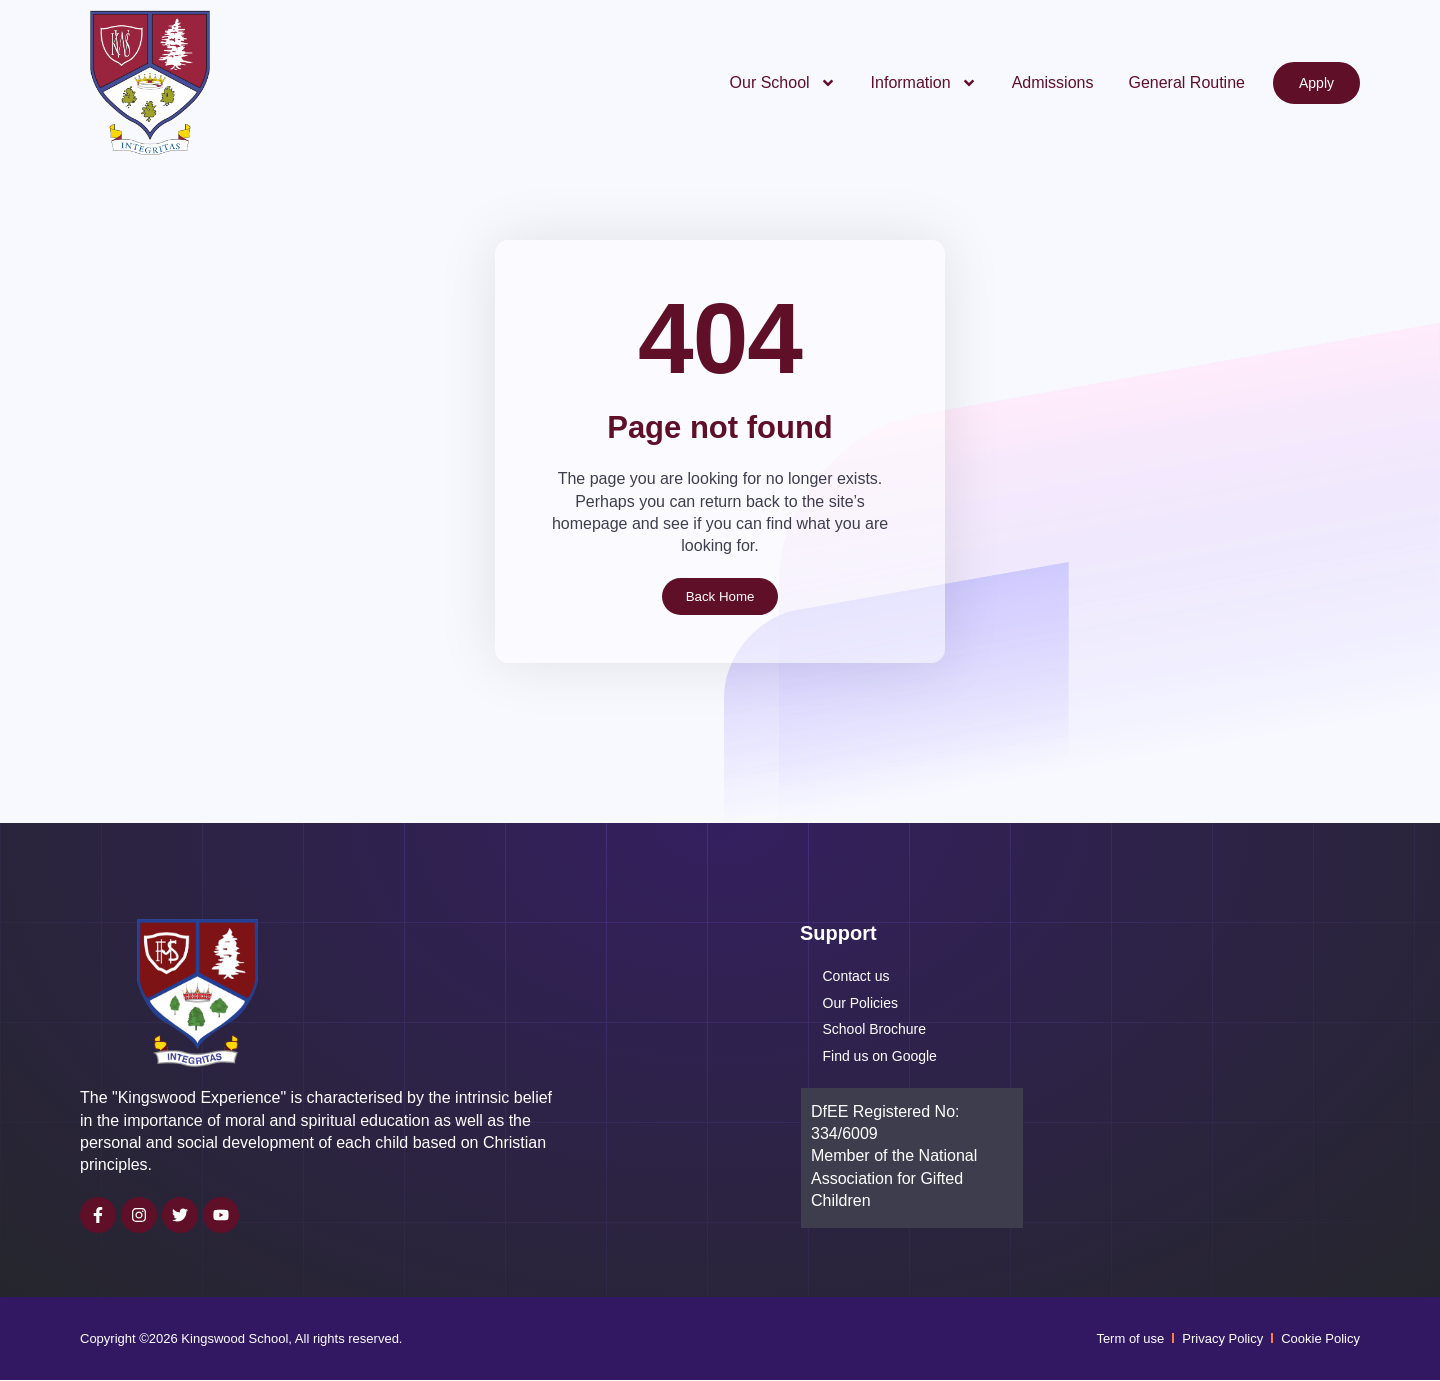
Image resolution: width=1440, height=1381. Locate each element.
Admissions (1053, 82)
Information (924, 83)
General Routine (1186, 82)
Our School (783, 83)
